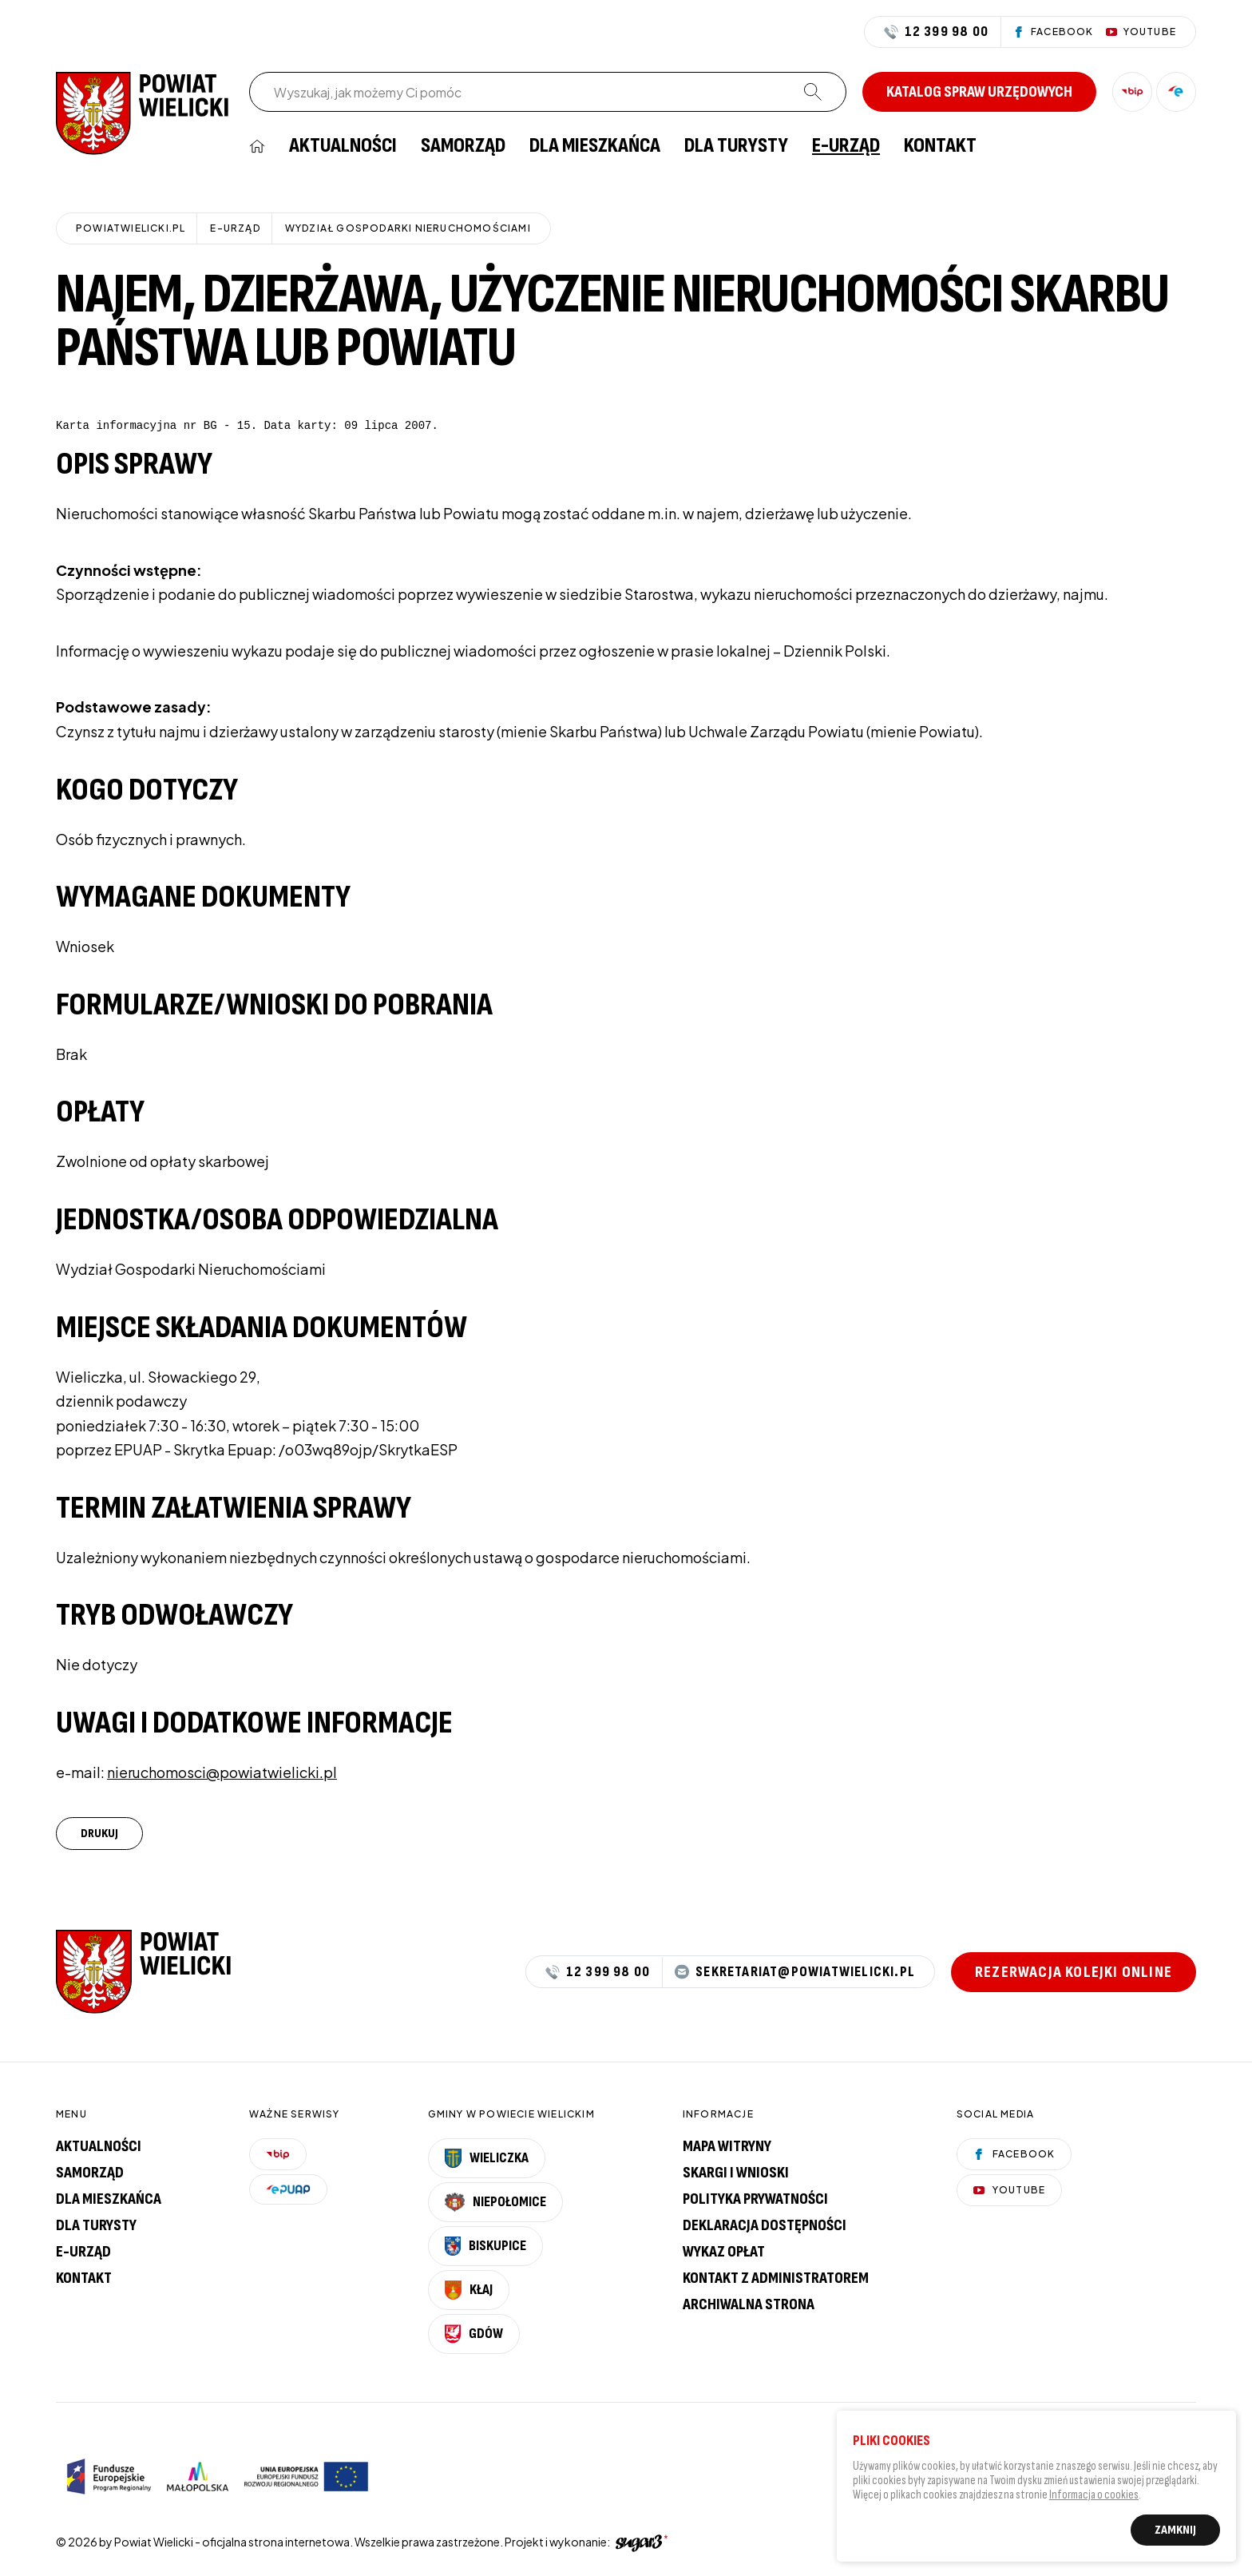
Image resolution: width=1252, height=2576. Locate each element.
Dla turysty (736, 146)
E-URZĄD (846, 146)
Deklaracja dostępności (764, 2225)
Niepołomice (496, 2202)
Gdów (474, 2334)
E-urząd (83, 2252)
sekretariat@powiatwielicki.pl (795, 1971)
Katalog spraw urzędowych (979, 91)
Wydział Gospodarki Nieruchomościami (408, 228)
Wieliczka (487, 2158)
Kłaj (469, 2290)
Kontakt (940, 146)
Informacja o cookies (1094, 2498)
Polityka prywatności (755, 2199)
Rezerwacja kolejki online (1073, 1972)
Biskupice (485, 2246)
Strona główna (257, 146)
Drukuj (99, 1833)
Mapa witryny (727, 2146)
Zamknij (1175, 2533)
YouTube (1009, 2190)
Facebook (1014, 2154)
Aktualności (343, 146)
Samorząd (463, 146)
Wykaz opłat (724, 2252)
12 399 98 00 (936, 32)
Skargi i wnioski (736, 2173)
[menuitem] (257, 146)
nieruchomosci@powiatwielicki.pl (222, 1772)
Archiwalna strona (748, 2304)
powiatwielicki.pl (130, 228)
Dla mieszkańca (594, 146)
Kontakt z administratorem (776, 2278)
